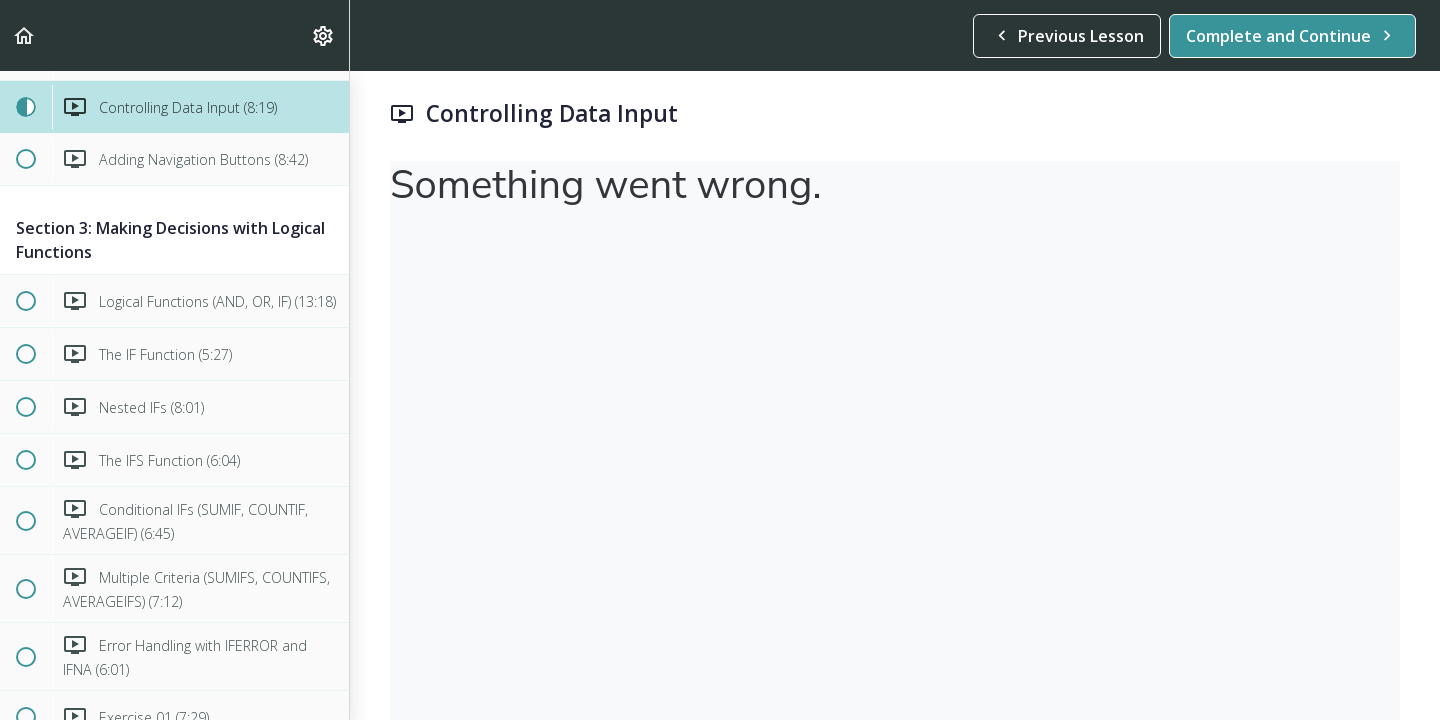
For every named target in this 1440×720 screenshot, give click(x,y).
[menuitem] (324, 35)
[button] (25, 35)
